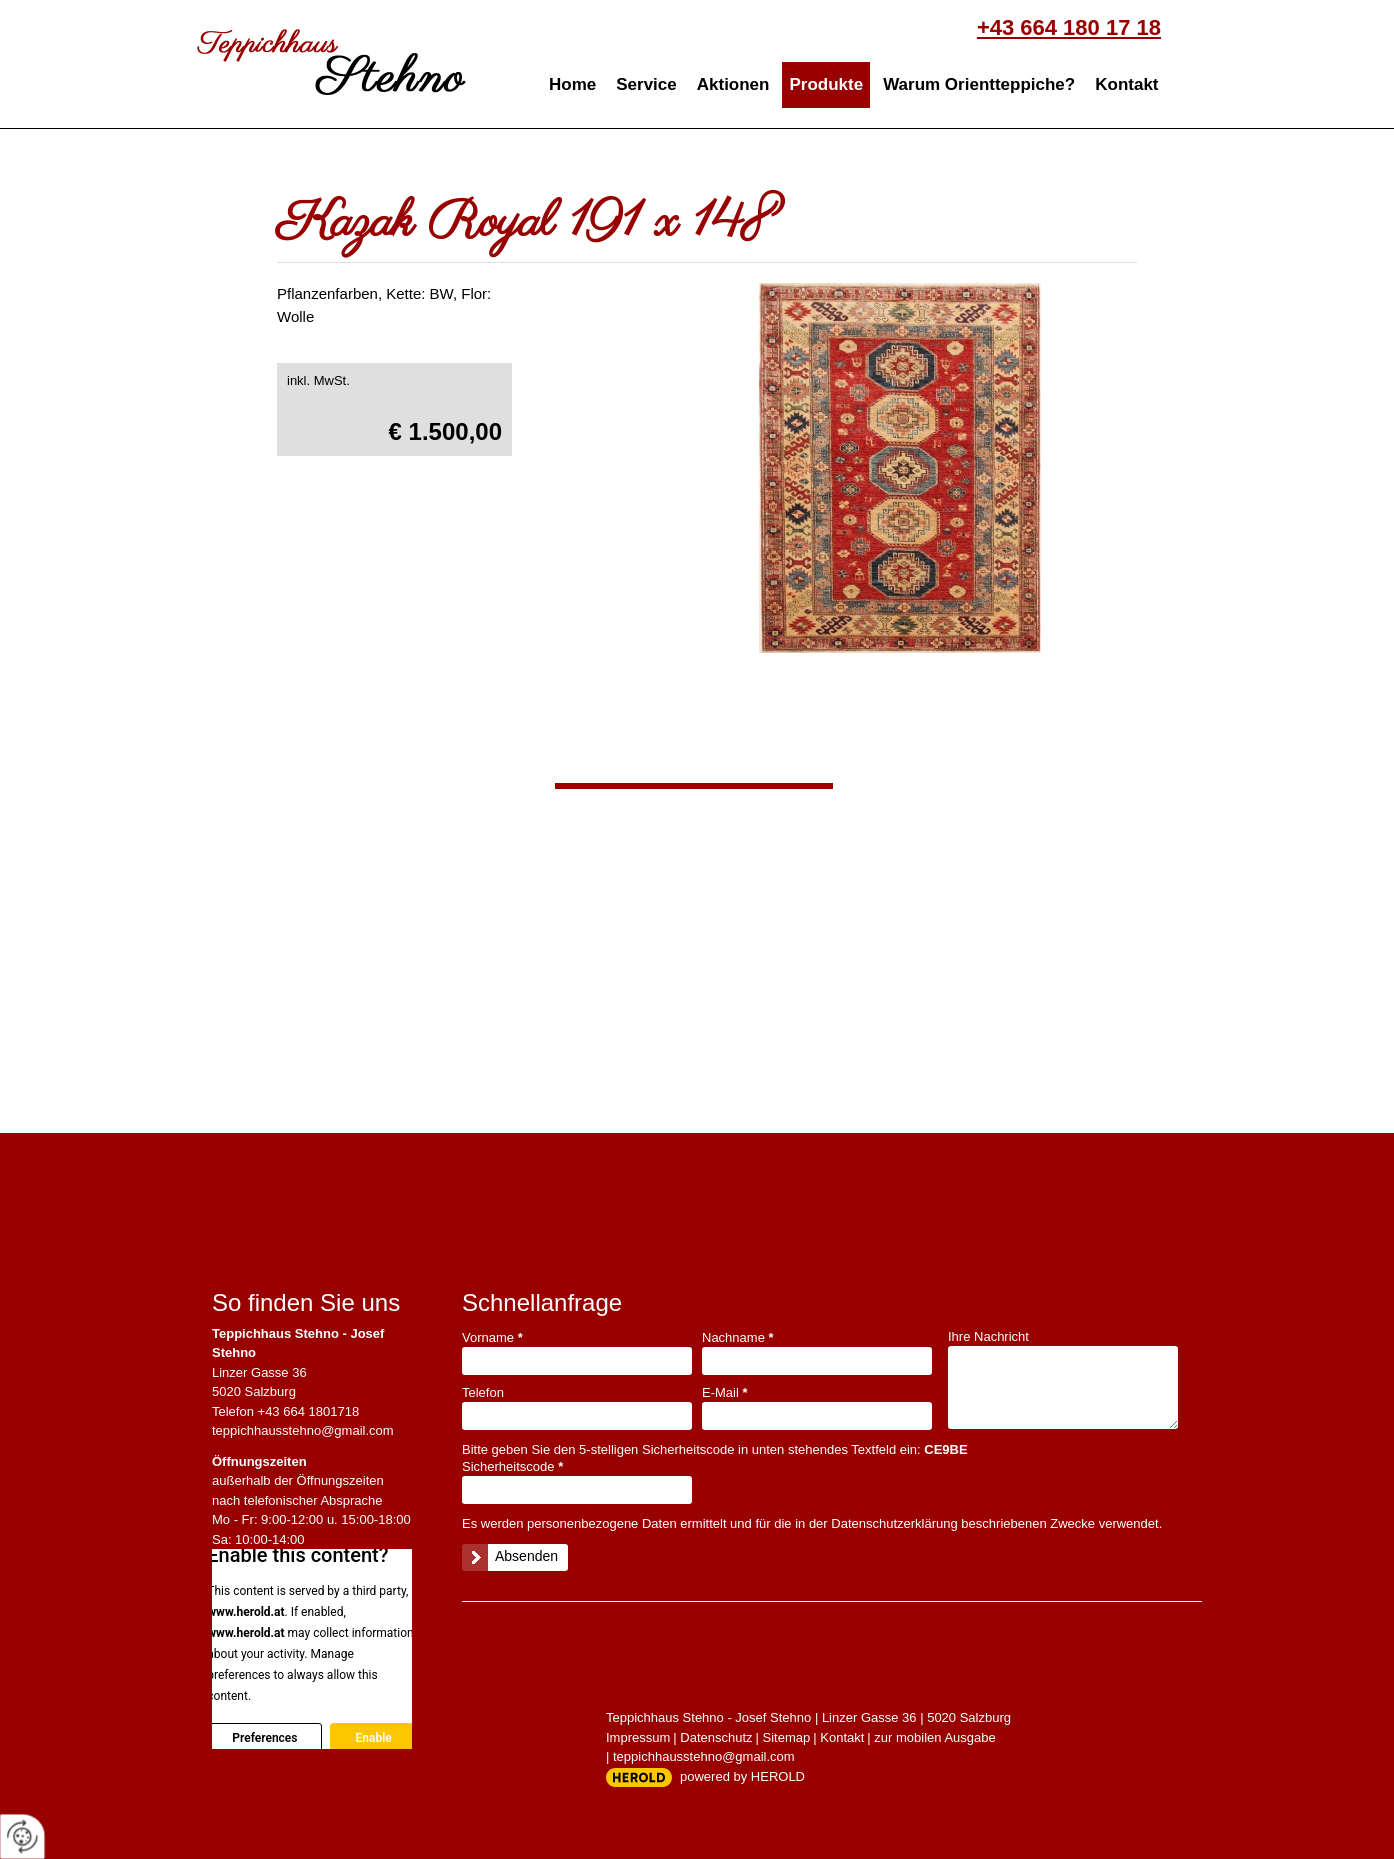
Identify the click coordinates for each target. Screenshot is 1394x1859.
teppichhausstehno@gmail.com (303, 1430)
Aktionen (733, 84)
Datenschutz (716, 1737)
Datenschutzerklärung (894, 1523)
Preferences (264, 1738)
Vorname (492, 1337)
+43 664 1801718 (309, 1411)
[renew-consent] (22, 1836)
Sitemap (787, 1737)
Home (572, 84)
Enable (373, 1738)
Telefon (483, 1392)
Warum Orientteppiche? (979, 84)
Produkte (826, 84)
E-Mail (725, 1392)
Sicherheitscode (512, 1466)
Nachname (738, 1337)
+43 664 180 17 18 (1069, 27)
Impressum (638, 1737)
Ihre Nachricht (988, 1336)
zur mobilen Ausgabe (934, 1737)
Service (646, 84)
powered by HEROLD (742, 1776)
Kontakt (1126, 84)
